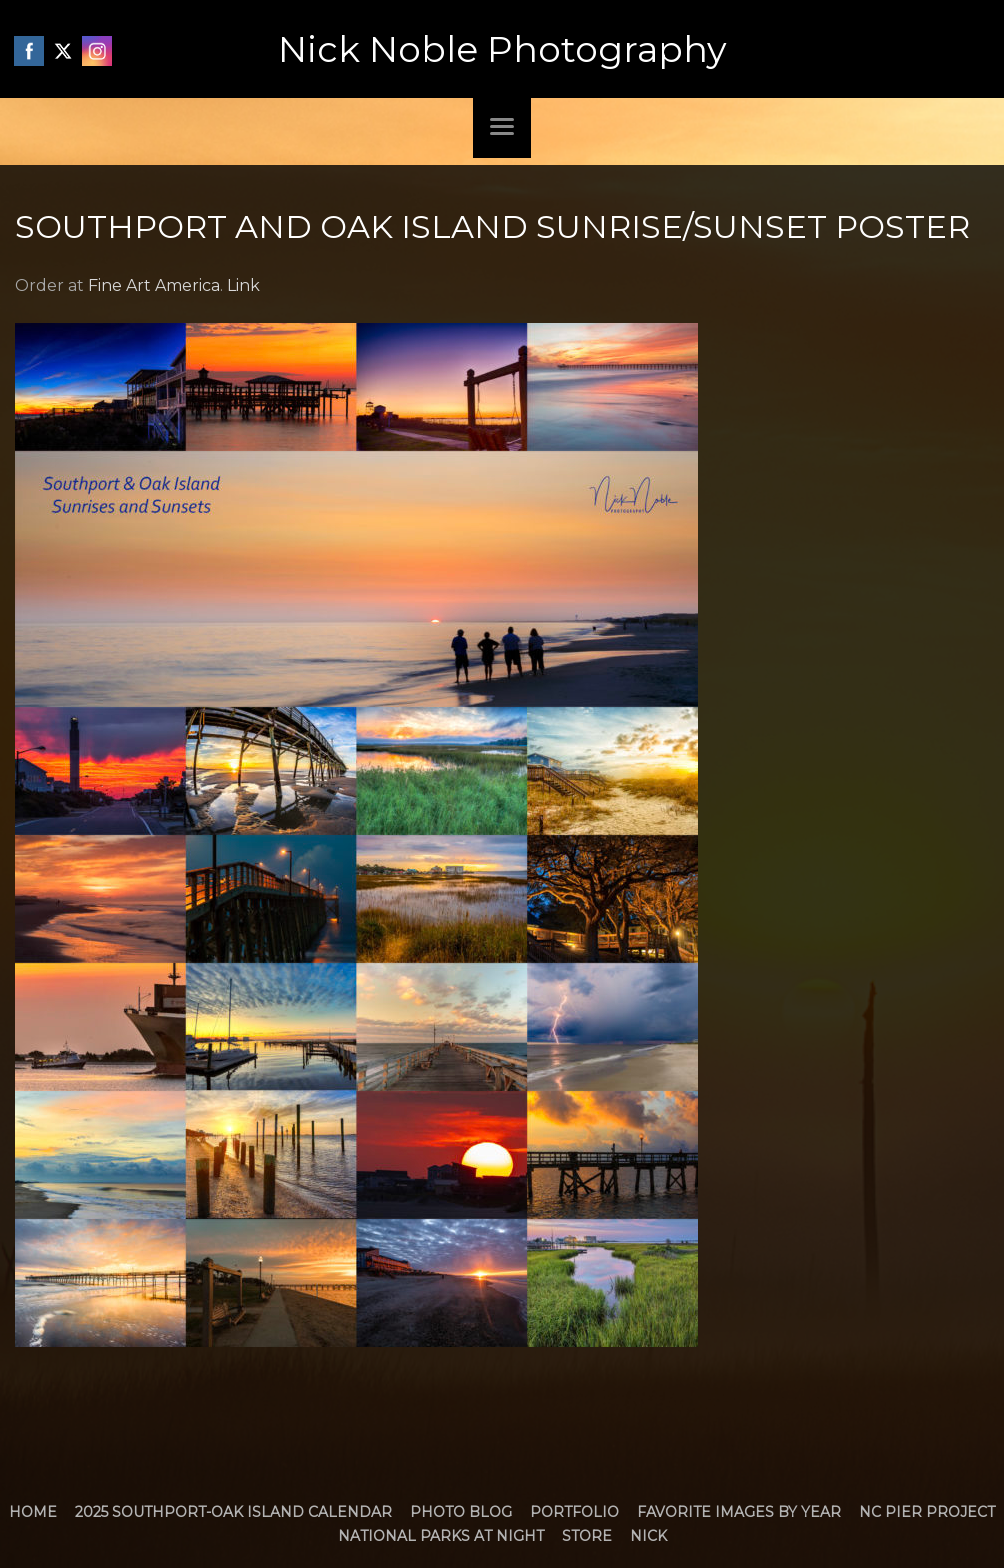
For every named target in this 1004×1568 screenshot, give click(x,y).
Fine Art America (154, 285)
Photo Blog (461, 1512)
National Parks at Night (441, 1536)
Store (587, 1536)
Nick (648, 1536)
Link (243, 285)
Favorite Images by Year (739, 1512)
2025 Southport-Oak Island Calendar (233, 1512)
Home (33, 1512)
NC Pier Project (927, 1512)
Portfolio (574, 1512)
